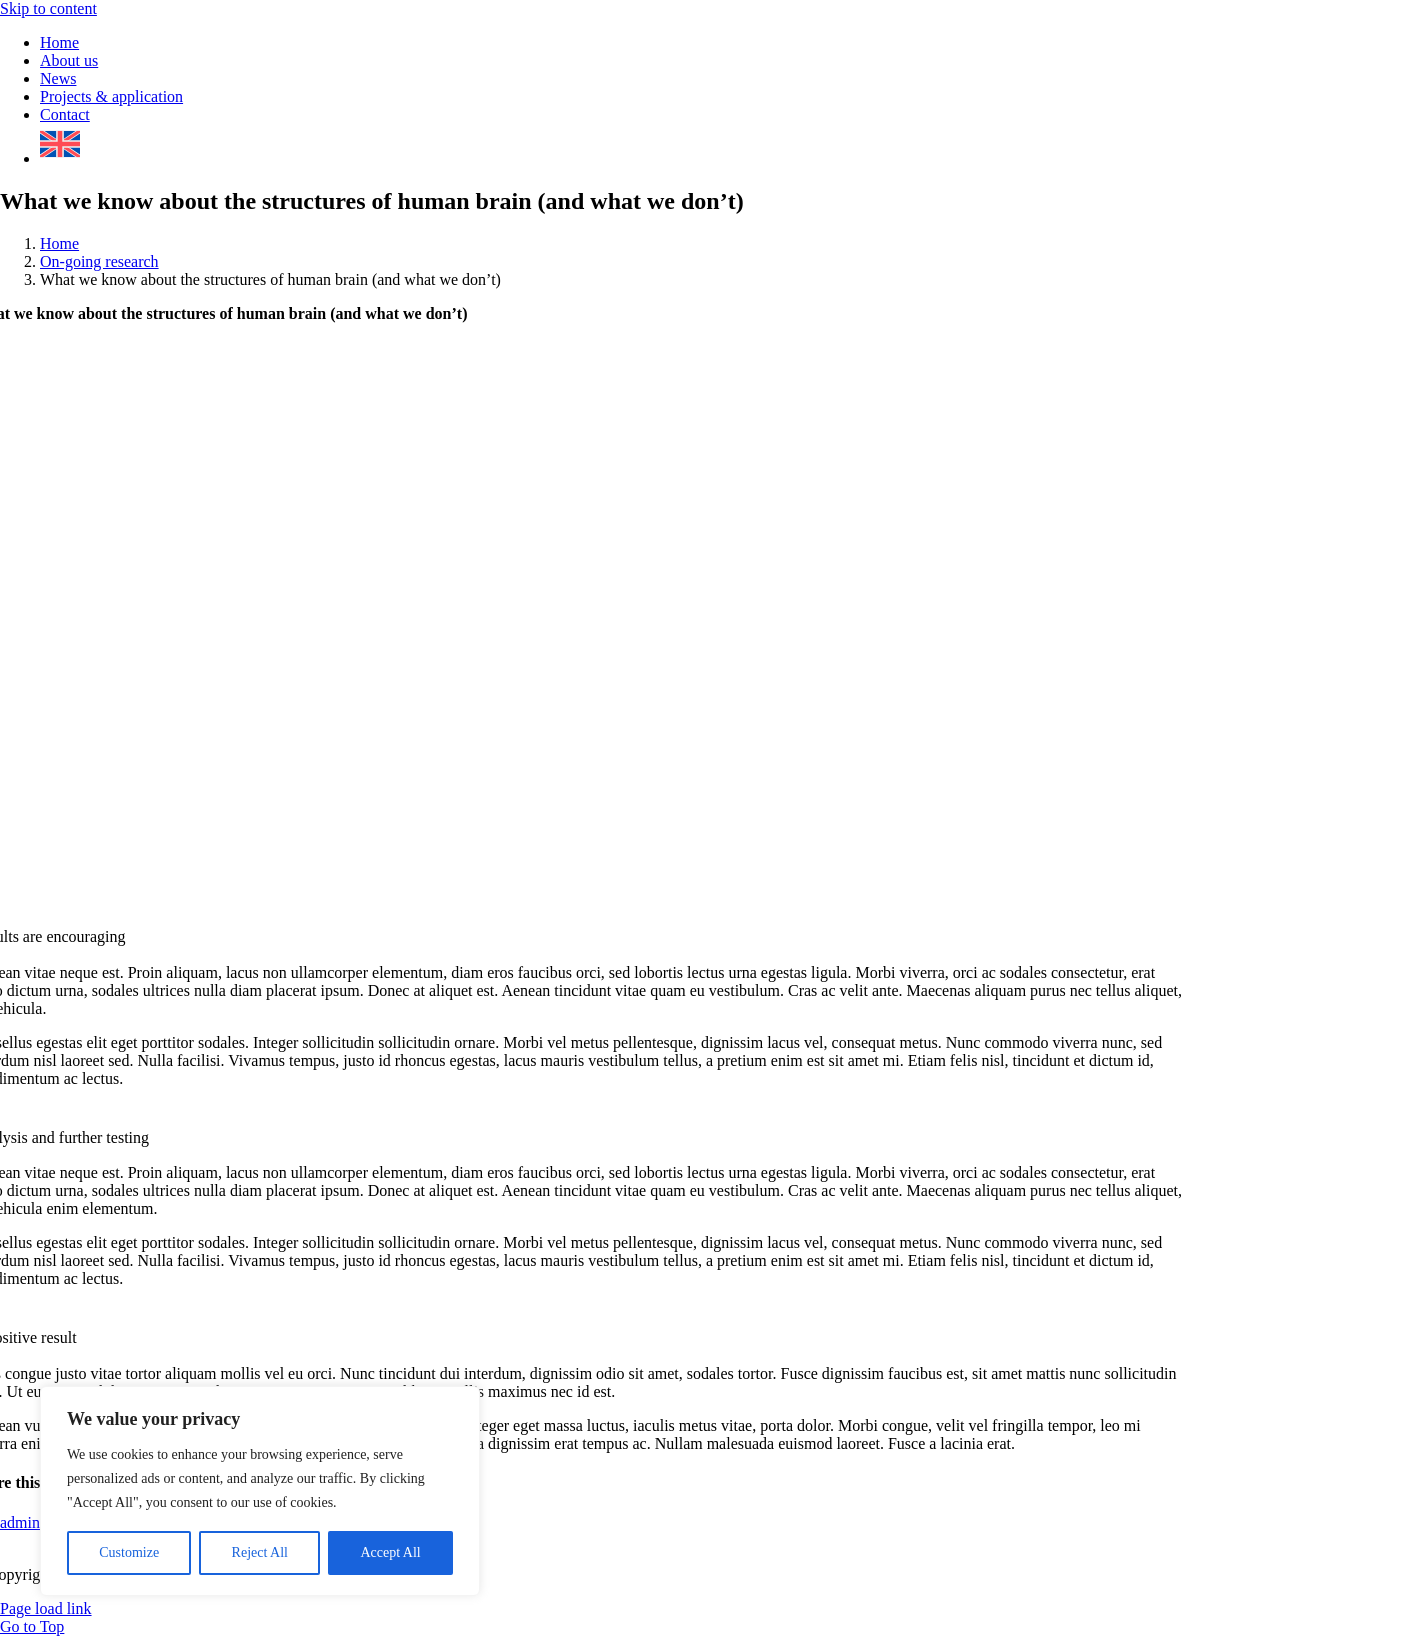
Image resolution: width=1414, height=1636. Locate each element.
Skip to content (48, 8)
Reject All (260, 1552)
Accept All (390, 1552)
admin (20, 1522)
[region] (260, 1491)
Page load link (46, 1608)
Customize (129, 1552)
